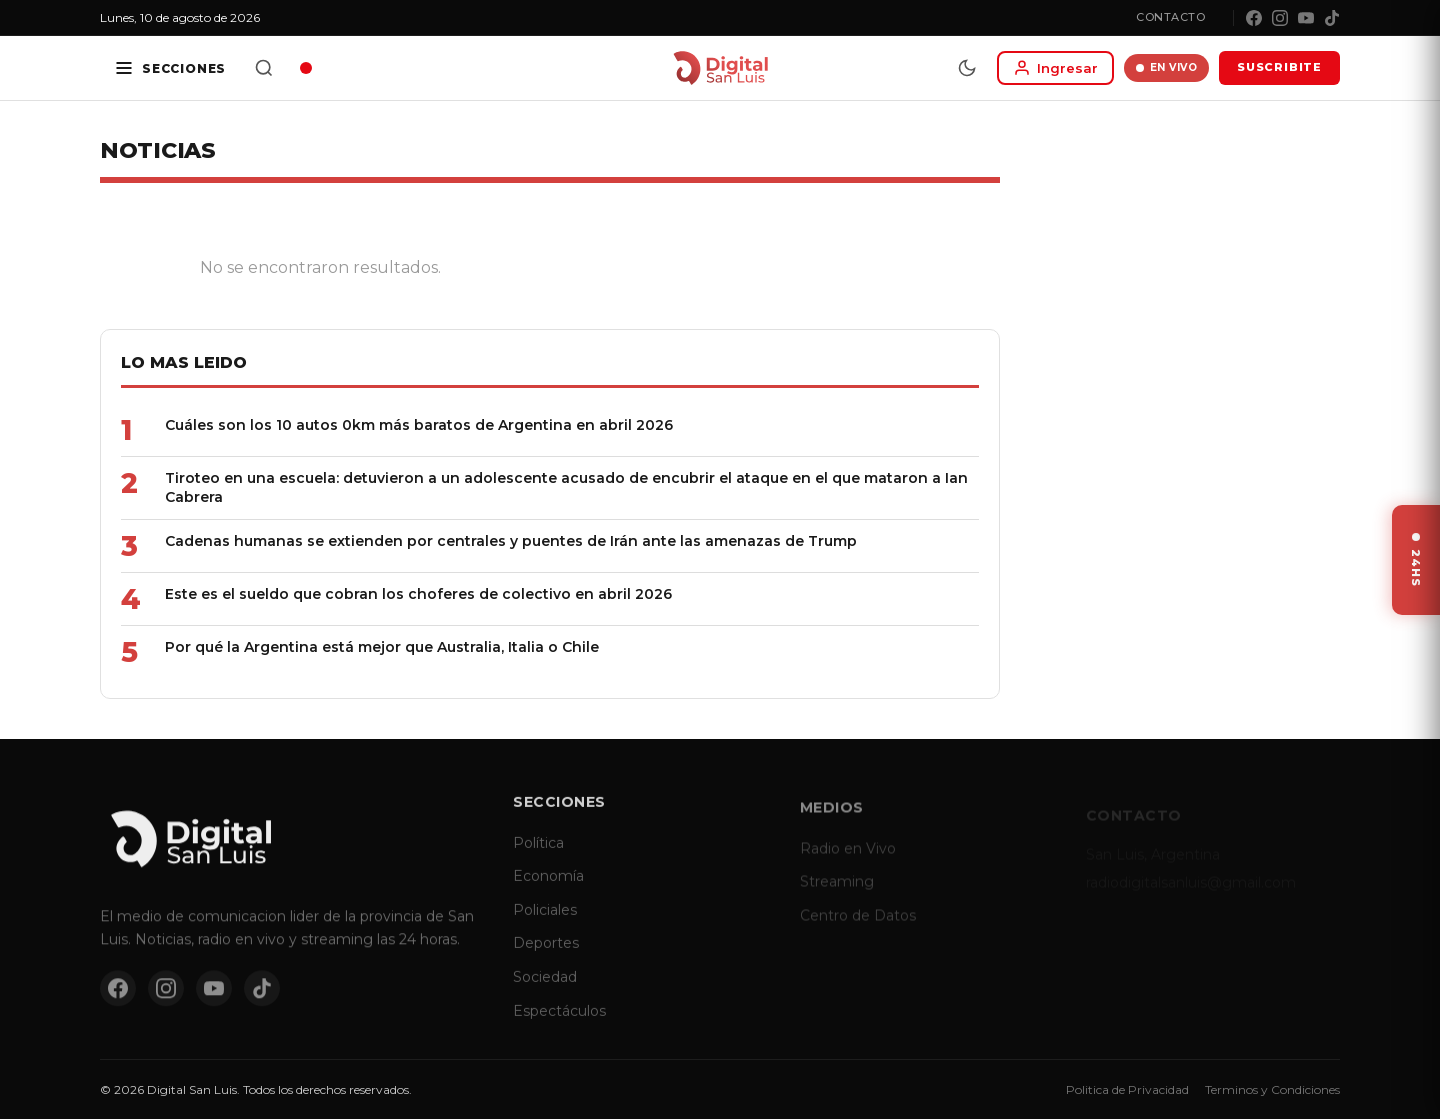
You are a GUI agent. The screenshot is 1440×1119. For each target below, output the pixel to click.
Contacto (1170, 17)
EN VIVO (1166, 67)
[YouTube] (1306, 18)
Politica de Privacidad (1127, 1089)
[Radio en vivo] (306, 68)
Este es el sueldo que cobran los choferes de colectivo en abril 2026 (418, 594)
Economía (548, 891)
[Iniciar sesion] (1055, 68)
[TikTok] (1332, 18)
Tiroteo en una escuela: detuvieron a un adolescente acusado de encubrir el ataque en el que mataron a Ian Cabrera (566, 487)
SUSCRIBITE (1279, 67)
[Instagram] (1280, 18)
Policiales (545, 925)
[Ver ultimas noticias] (1416, 560)
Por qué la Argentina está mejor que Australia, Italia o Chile (382, 647)
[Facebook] (1254, 18)
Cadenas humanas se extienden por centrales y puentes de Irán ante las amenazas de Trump (511, 541)
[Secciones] (170, 68)
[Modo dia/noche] (967, 68)
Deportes (546, 959)
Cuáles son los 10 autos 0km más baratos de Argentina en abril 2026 (419, 425)
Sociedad (545, 992)
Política (538, 858)
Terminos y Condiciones (1272, 1089)
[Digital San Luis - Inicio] (720, 68)
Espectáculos (559, 1026)
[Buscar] (264, 68)
